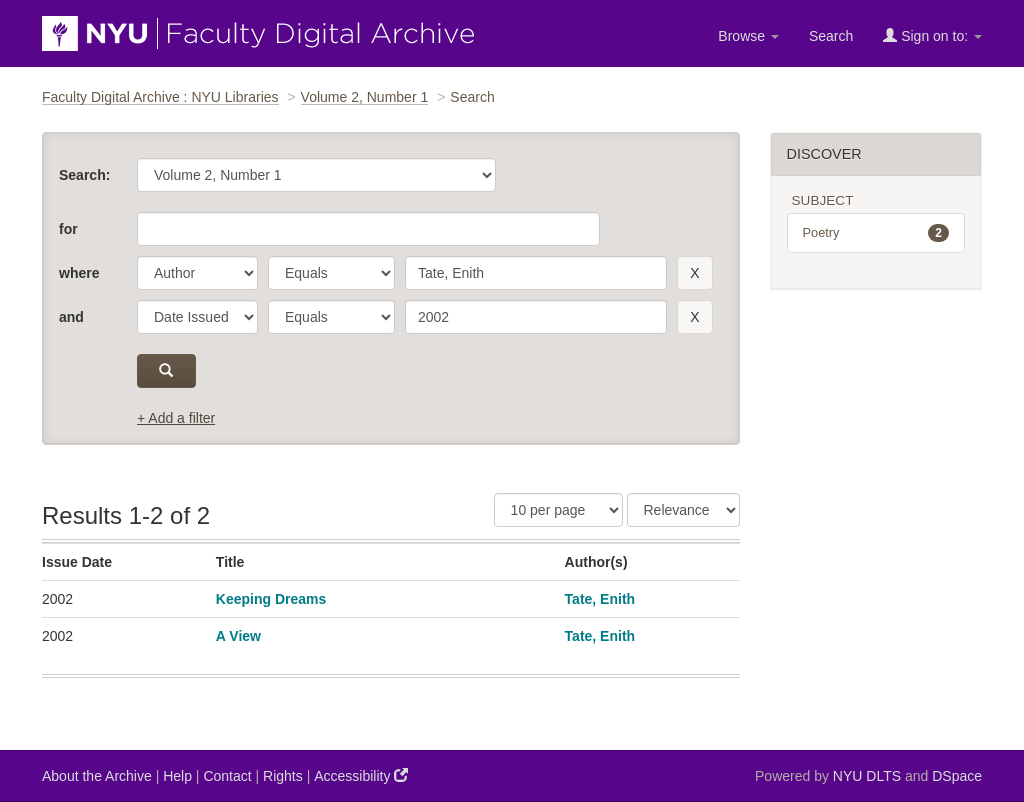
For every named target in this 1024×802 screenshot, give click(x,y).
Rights (283, 776)
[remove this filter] (694, 273)
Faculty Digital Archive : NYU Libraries (160, 97)
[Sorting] (683, 510)
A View (238, 636)
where (79, 273)
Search (831, 36)
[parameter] (197, 273)
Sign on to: (932, 35)
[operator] (331, 273)
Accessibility (361, 775)
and (71, 317)
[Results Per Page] (558, 510)
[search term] (536, 273)
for (68, 229)
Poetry (876, 233)
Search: (84, 175)
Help (177, 776)
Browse (748, 36)
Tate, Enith (600, 599)
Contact (227, 776)
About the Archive (97, 776)
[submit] (166, 371)
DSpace (957, 776)
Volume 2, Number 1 (365, 97)
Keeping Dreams (271, 599)
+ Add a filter (176, 418)
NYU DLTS (867, 776)
